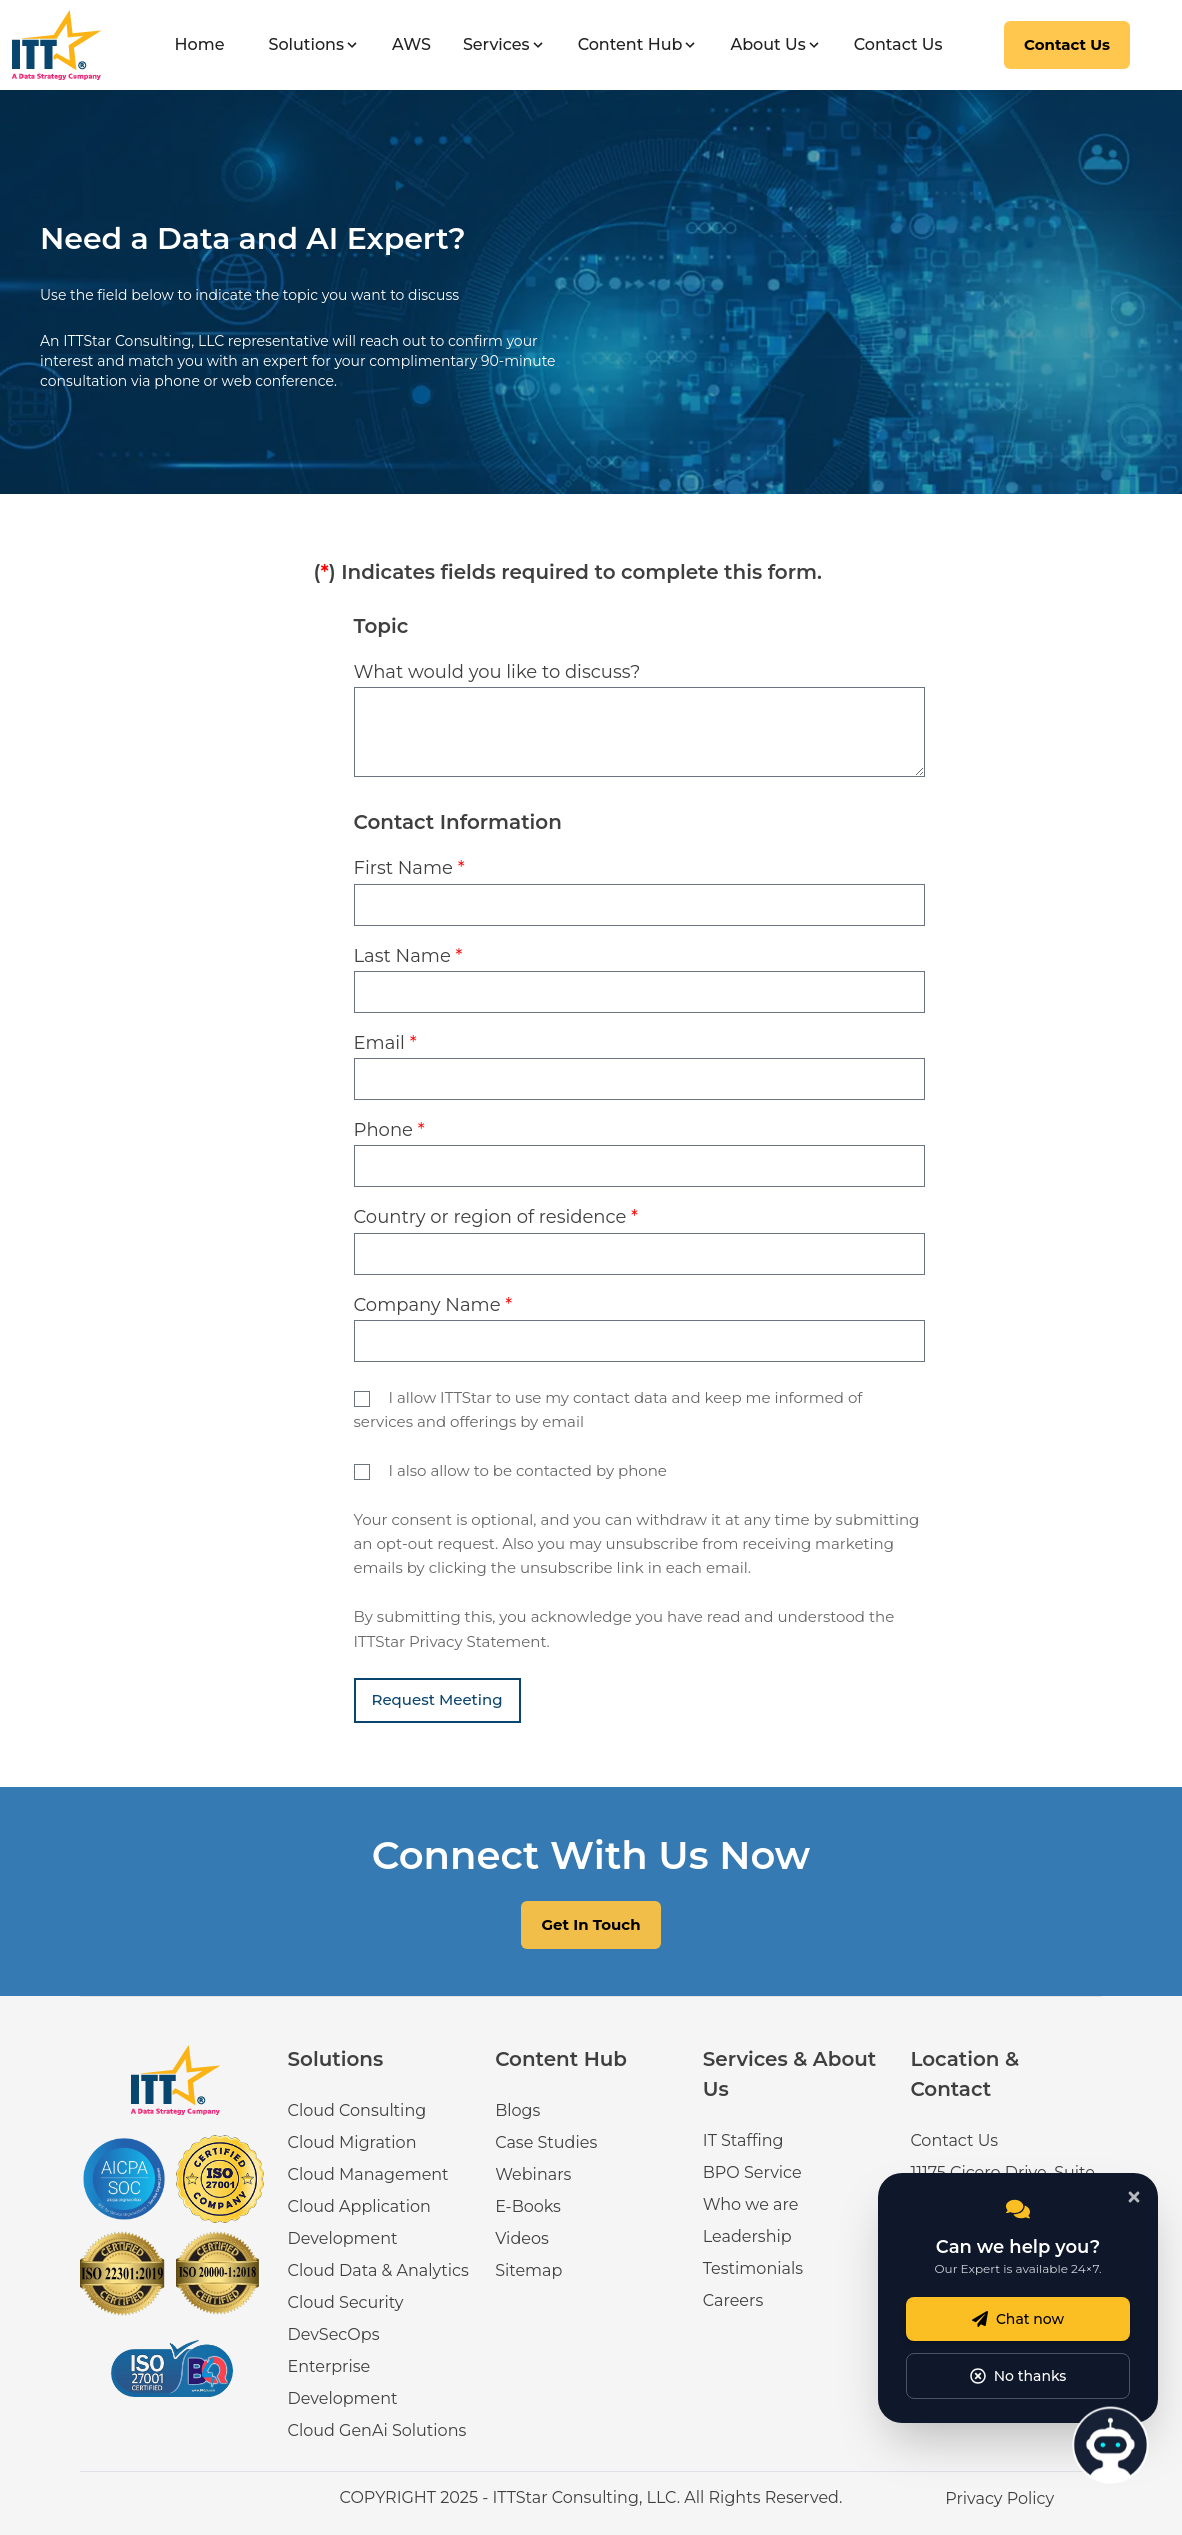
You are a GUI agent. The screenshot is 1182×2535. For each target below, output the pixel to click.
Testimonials (753, 2268)
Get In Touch (590, 1924)
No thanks (1018, 2376)
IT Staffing (743, 2140)
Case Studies (546, 2142)
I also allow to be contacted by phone (527, 1470)
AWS (411, 44)
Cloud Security (346, 2302)
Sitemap (528, 2270)
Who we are (751, 2204)
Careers (733, 2300)
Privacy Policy (999, 2498)
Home (200, 44)
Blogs (517, 2110)
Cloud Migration (352, 2142)
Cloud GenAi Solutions (377, 2430)
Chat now (1018, 2319)
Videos (522, 2238)
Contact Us (898, 44)
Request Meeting (437, 1699)
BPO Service (752, 2172)
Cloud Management (368, 2174)
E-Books (528, 2206)
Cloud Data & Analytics (378, 2270)
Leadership (747, 2236)
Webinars (533, 2174)
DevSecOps (334, 2334)
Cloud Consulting (357, 2110)
